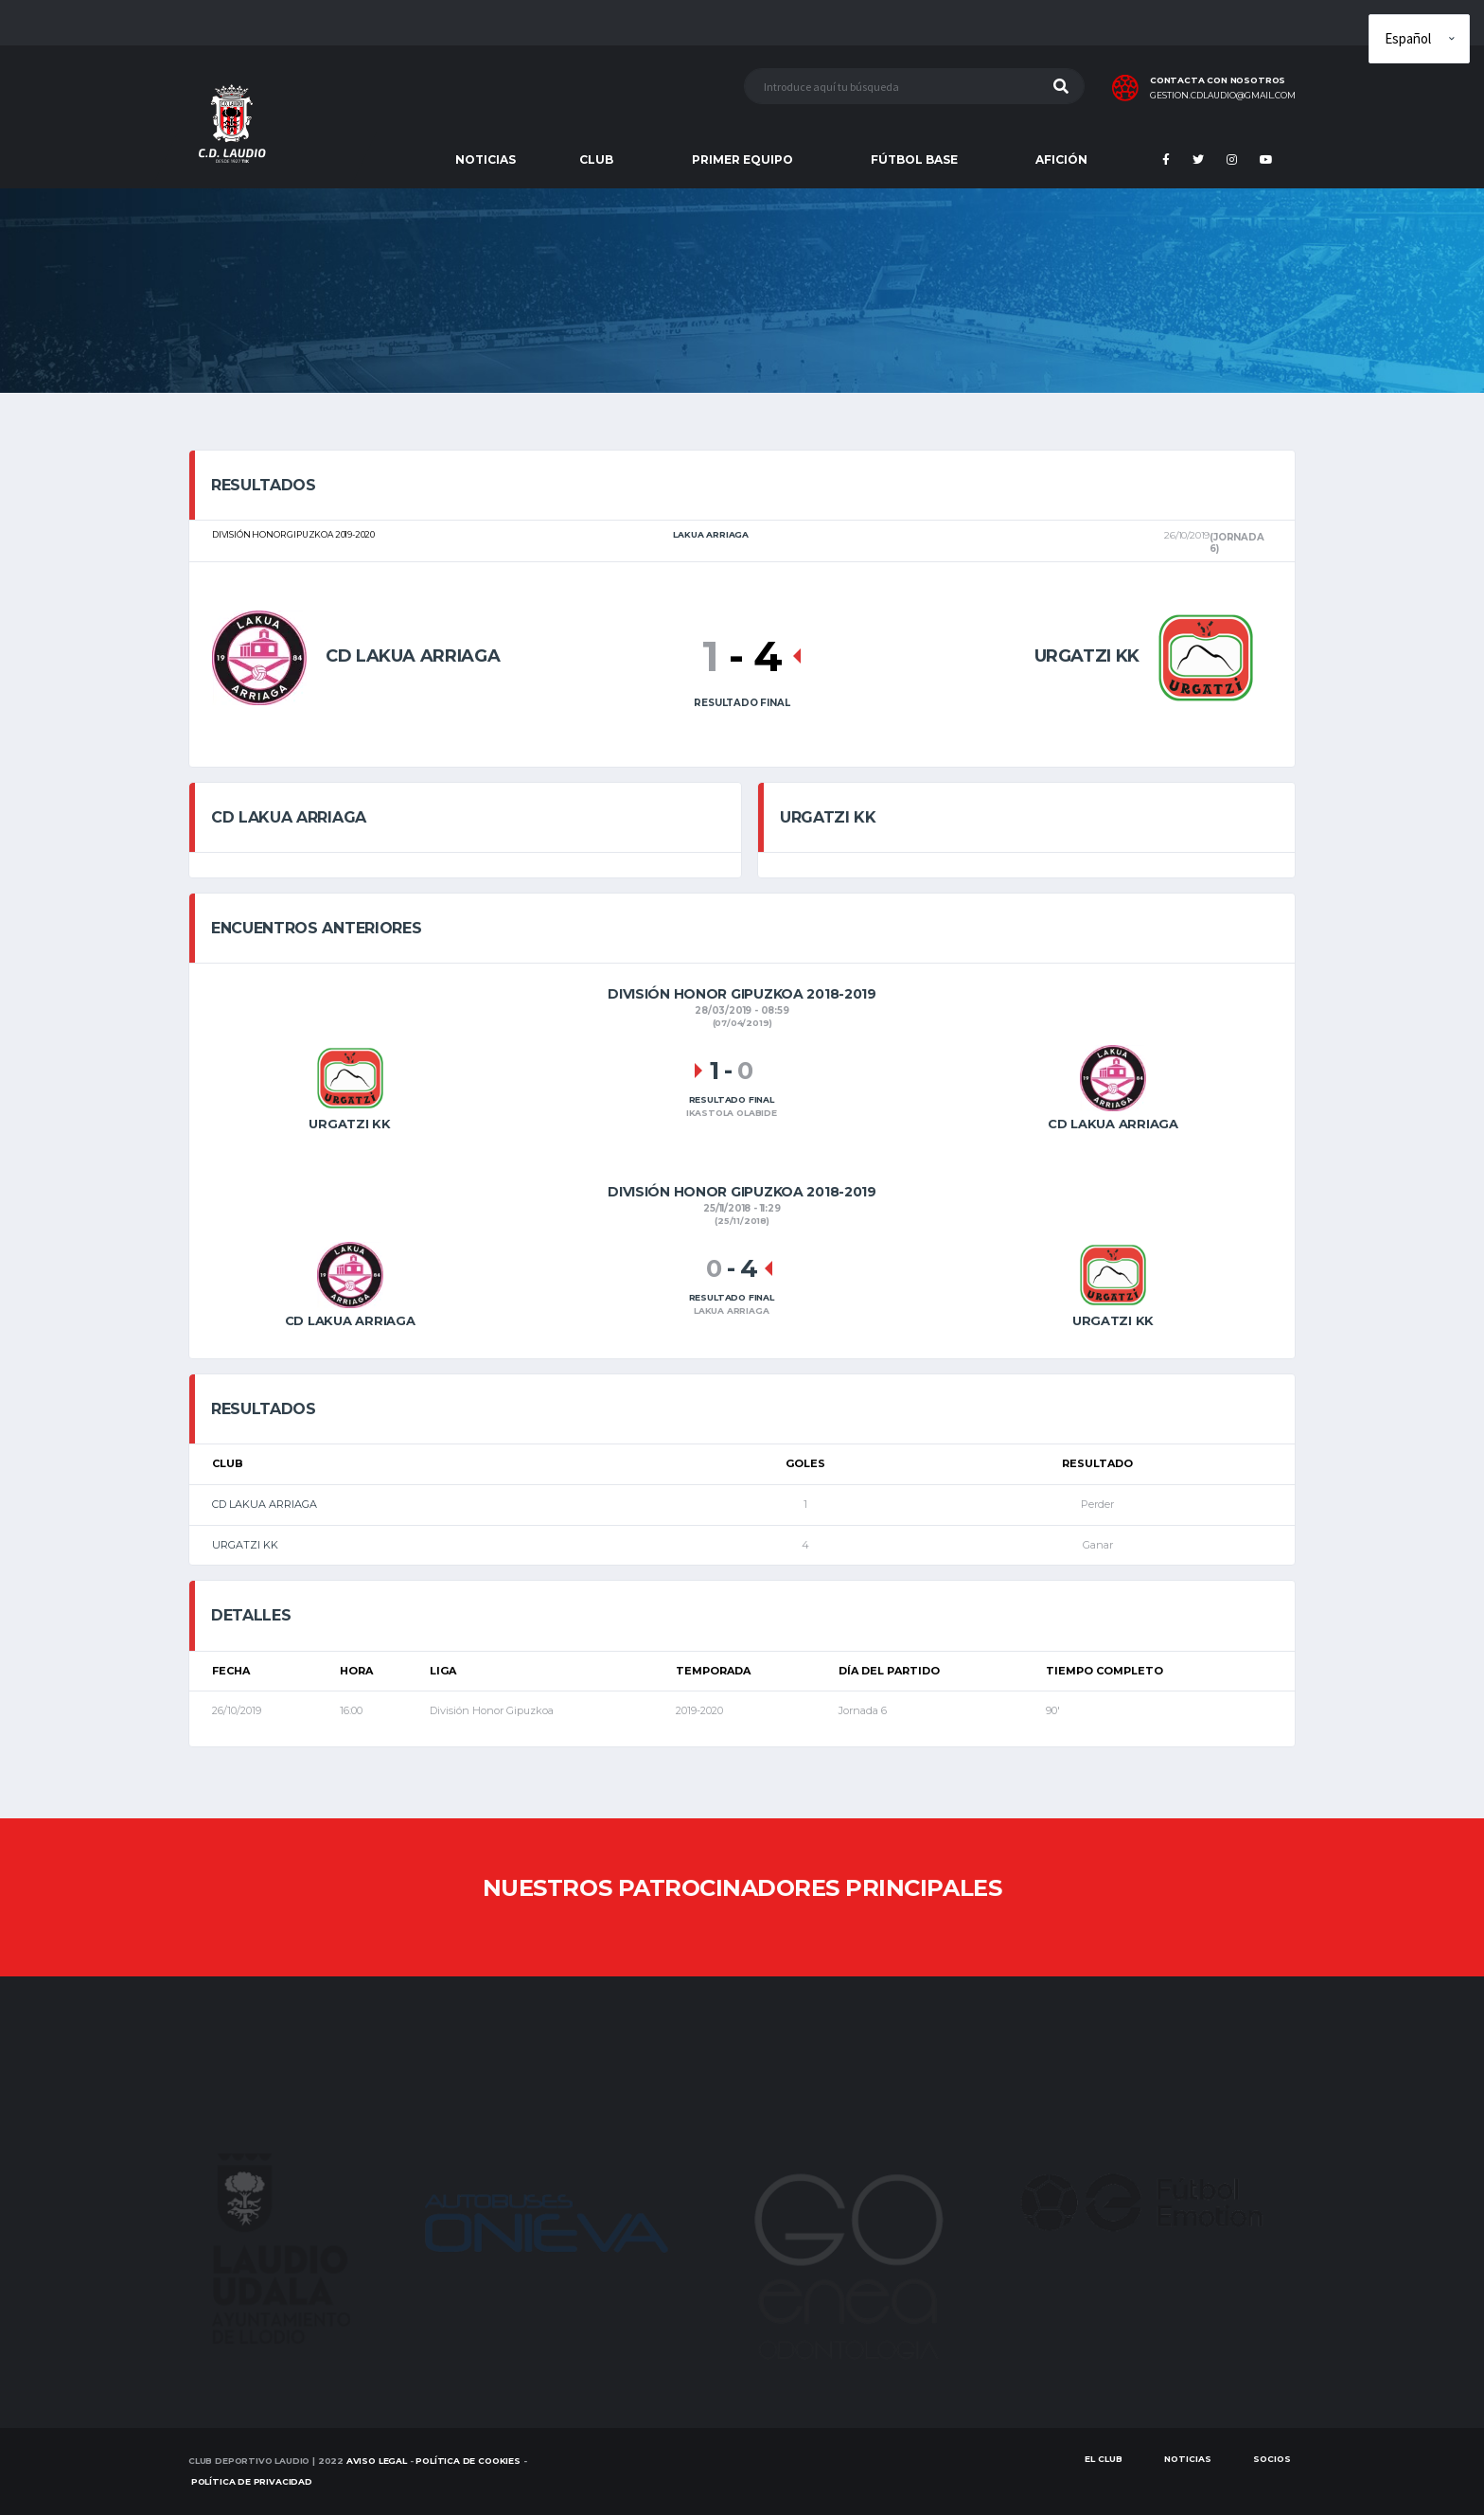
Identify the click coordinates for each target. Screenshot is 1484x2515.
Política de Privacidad (251, 2481)
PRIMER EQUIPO (742, 159)
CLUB (596, 159)
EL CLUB (1103, 2458)
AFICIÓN (1061, 159)
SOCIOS (1272, 2458)
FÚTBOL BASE (914, 159)
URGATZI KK (245, 1544)
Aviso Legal (376, 2460)
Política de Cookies (468, 2460)
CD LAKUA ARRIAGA (264, 1504)
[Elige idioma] (1419, 38)
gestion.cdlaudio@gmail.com (1223, 95)
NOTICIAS (485, 159)
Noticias (1187, 2458)
